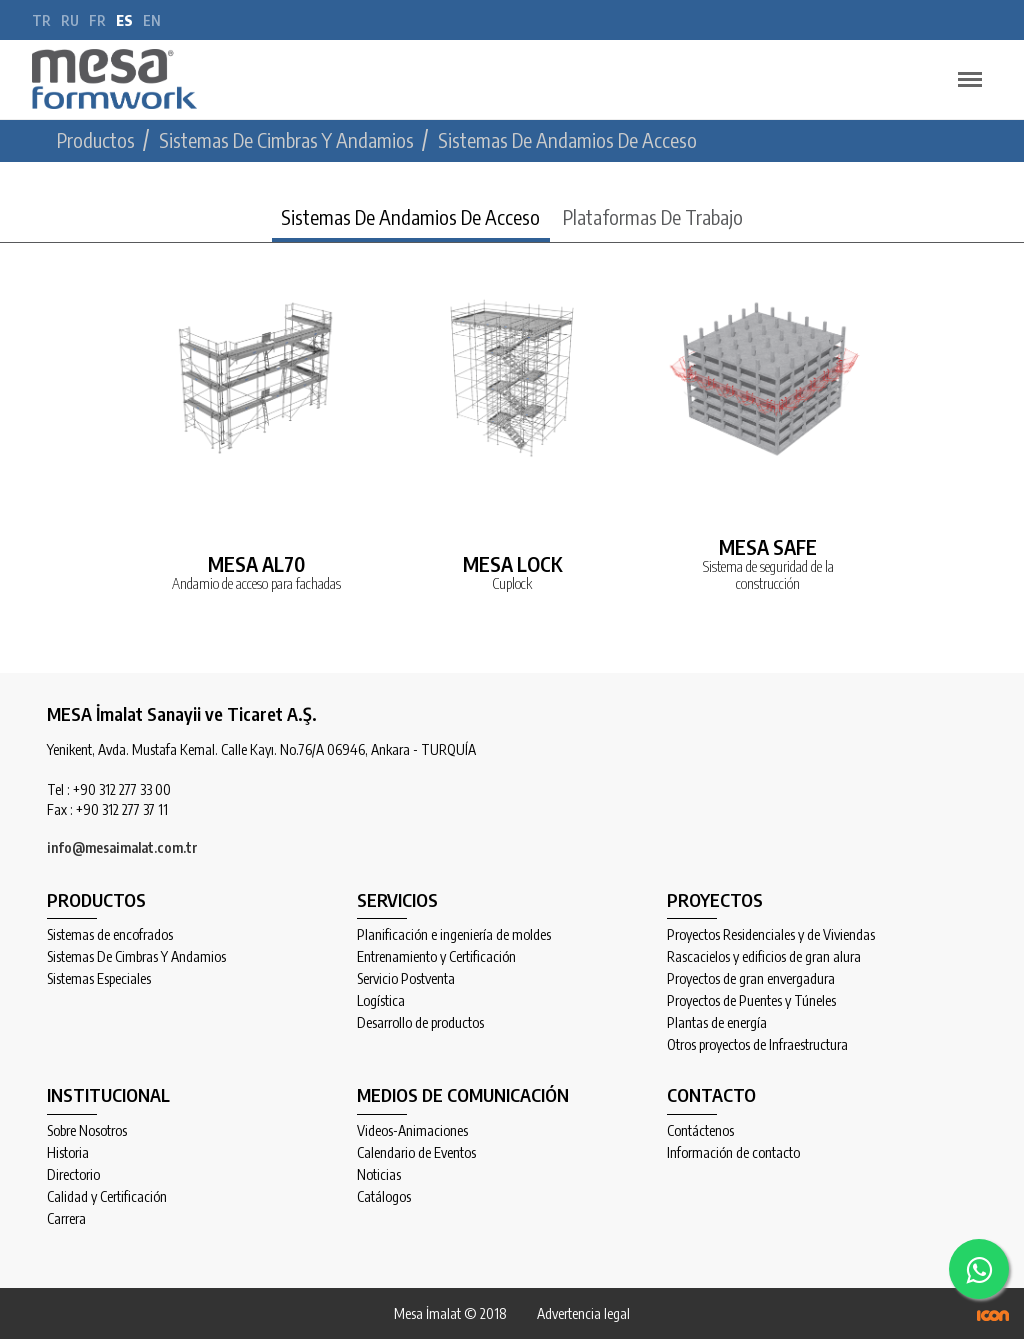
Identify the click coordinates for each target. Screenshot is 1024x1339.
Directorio (73, 1175)
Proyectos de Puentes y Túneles (751, 1001)
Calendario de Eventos (416, 1153)
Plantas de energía (717, 1023)
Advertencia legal (583, 1313)
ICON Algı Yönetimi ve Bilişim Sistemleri (993, 1315)
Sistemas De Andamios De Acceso (410, 216)
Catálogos (384, 1197)
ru (70, 20)
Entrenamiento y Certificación (436, 957)
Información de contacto (733, 1153)
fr (97, 20)
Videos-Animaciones (412, 1131)
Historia (68, 1153)
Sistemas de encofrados (110, 935)
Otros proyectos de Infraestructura (757, 1045)
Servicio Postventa (406, 979)
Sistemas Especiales (99, 979)
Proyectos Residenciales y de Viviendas (771, 935)
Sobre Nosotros (87, 1131)
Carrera (66, 1219)
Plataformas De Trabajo (653, 216)
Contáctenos (700, 1131)
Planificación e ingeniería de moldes (454, 935)
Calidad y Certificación (107, 1197)
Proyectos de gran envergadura (751, 979)
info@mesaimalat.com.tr (122, 847)
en (152, 20)
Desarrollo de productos (420, 1023)
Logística (381, 1001)
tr (41, 20)
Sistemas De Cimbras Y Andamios (136, 957)
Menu (965, 70)
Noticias (379, 1175)
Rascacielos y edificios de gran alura (764, 957)
